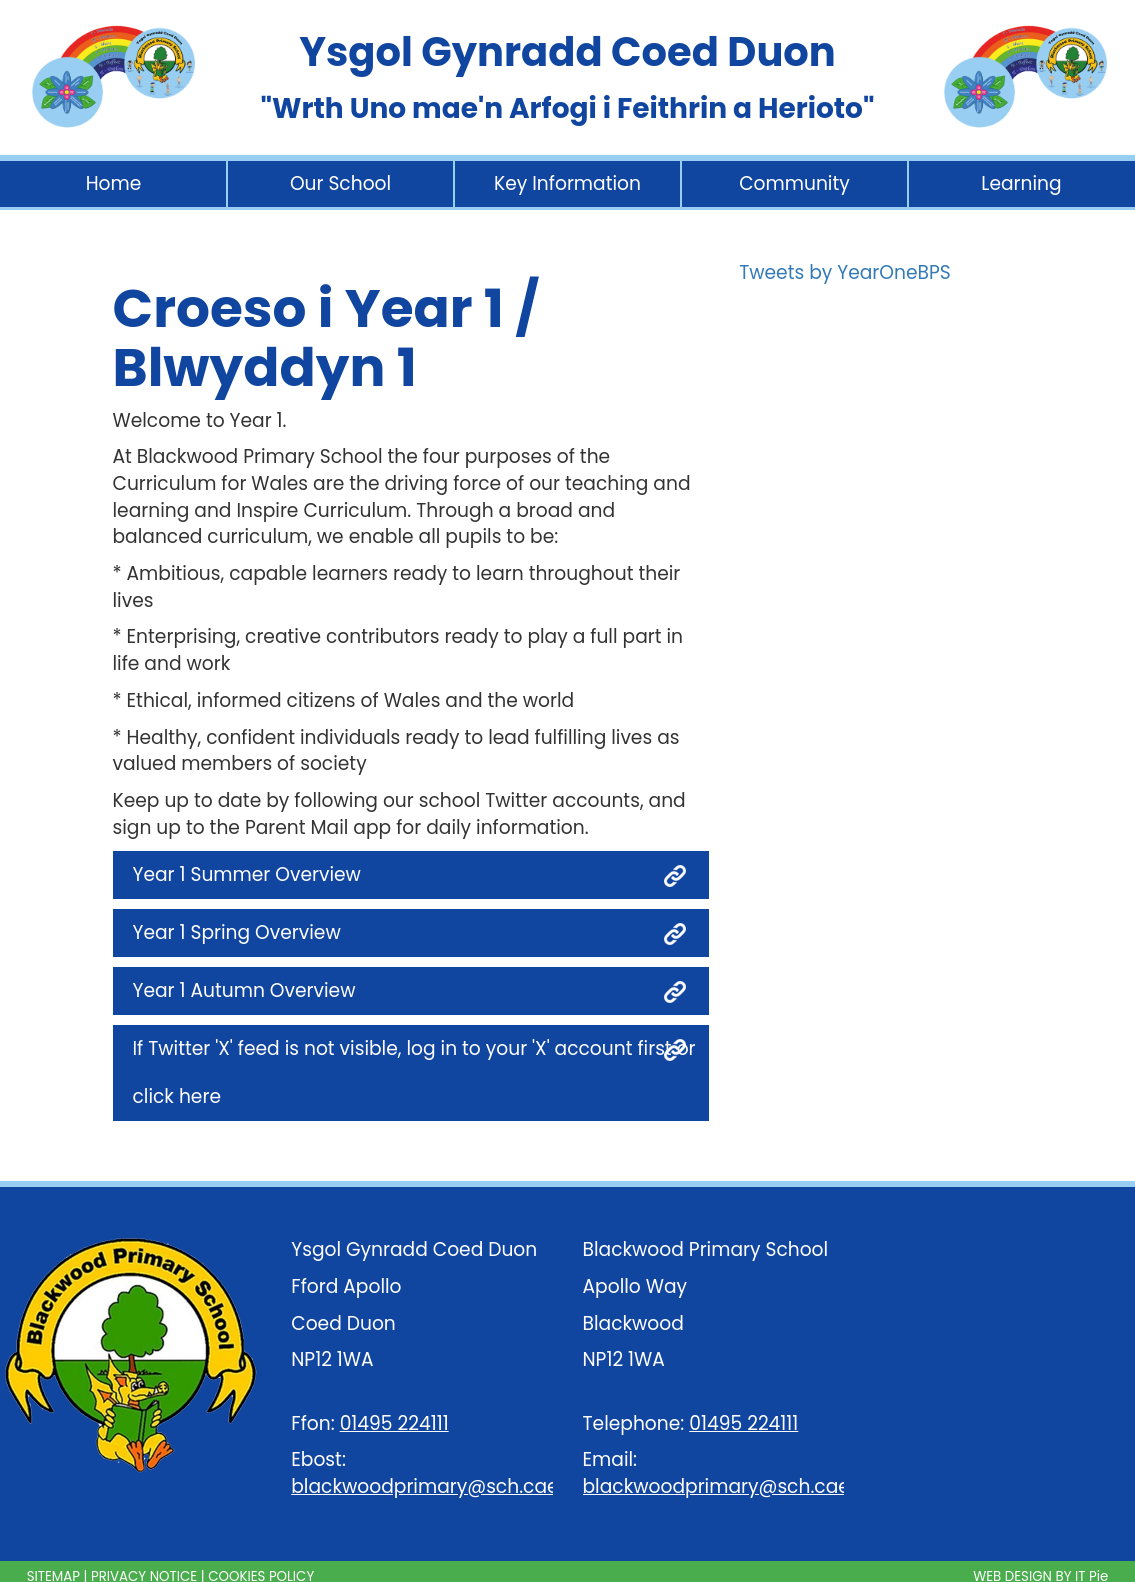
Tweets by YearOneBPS (845, 272)
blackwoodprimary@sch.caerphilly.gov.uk (485, 1486)
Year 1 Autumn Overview (244, 990)
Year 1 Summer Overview (247, 874)
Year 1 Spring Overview (237, 932)
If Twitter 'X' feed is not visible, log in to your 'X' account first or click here (414, 1072)
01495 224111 (394, 1423)
